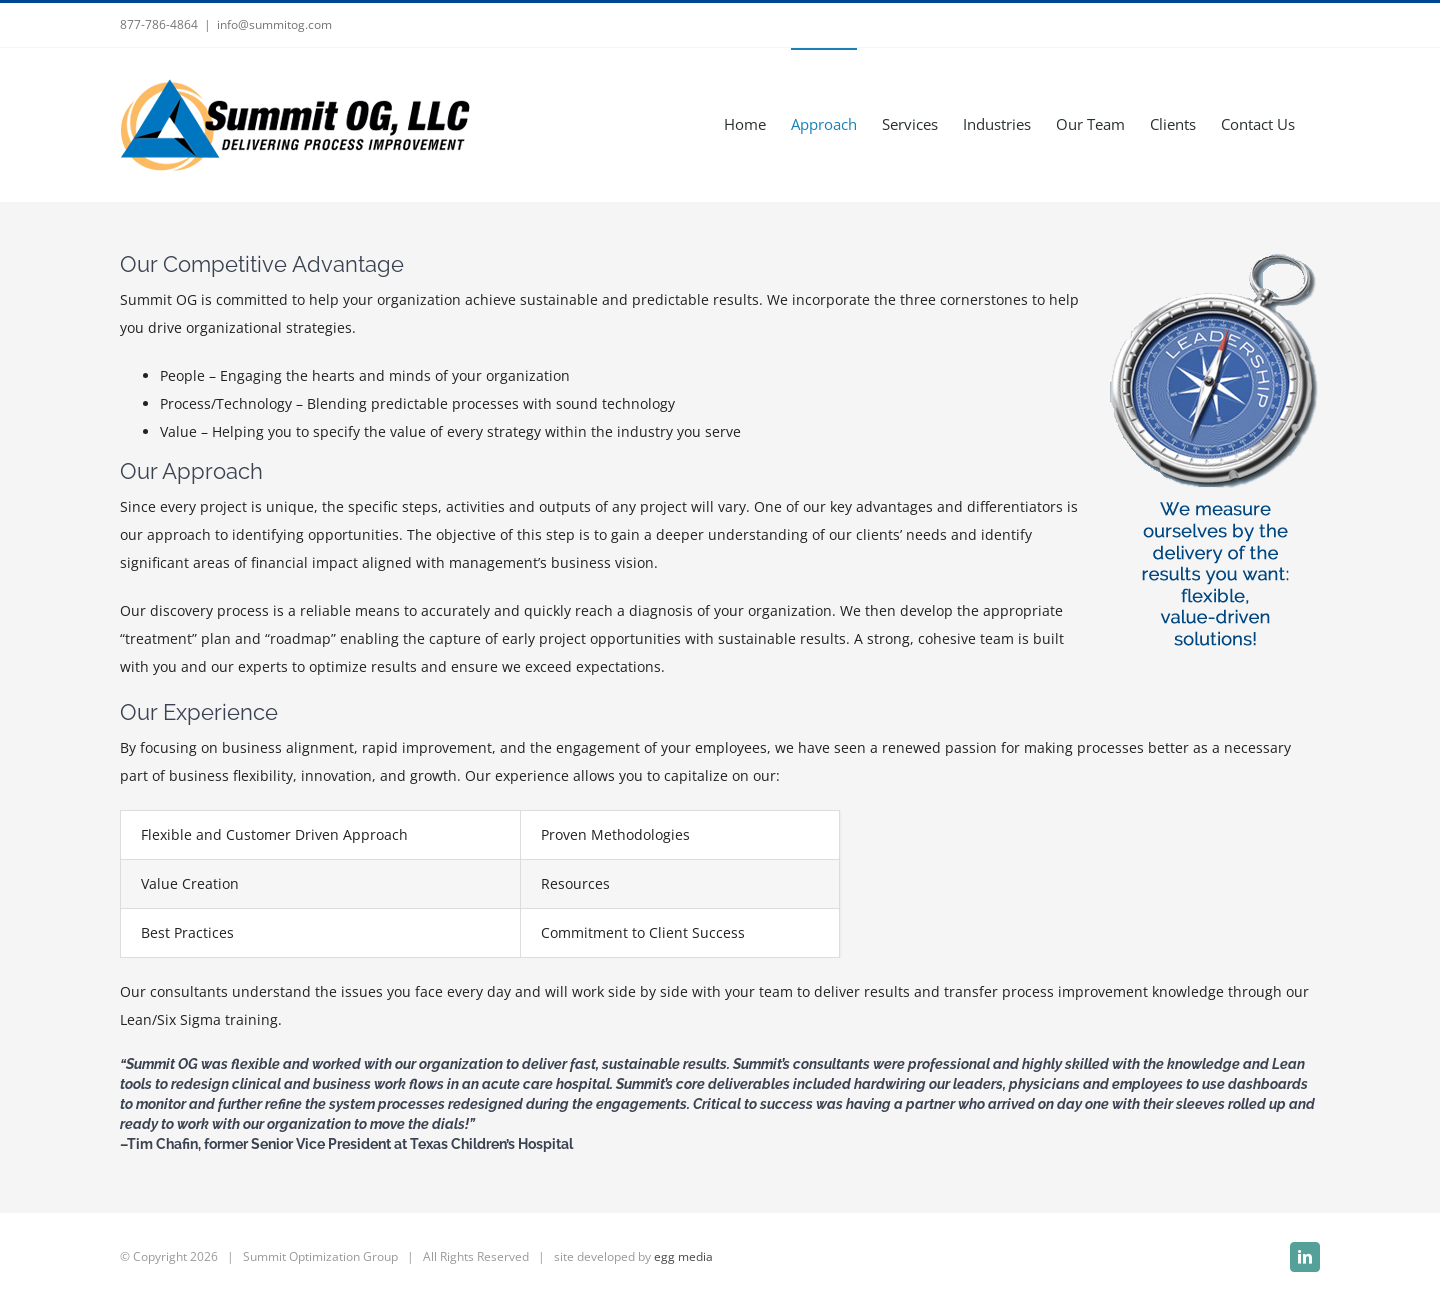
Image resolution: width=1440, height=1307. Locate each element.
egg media (683, 1256)
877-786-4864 (159, 24)
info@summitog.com (274, 24)
